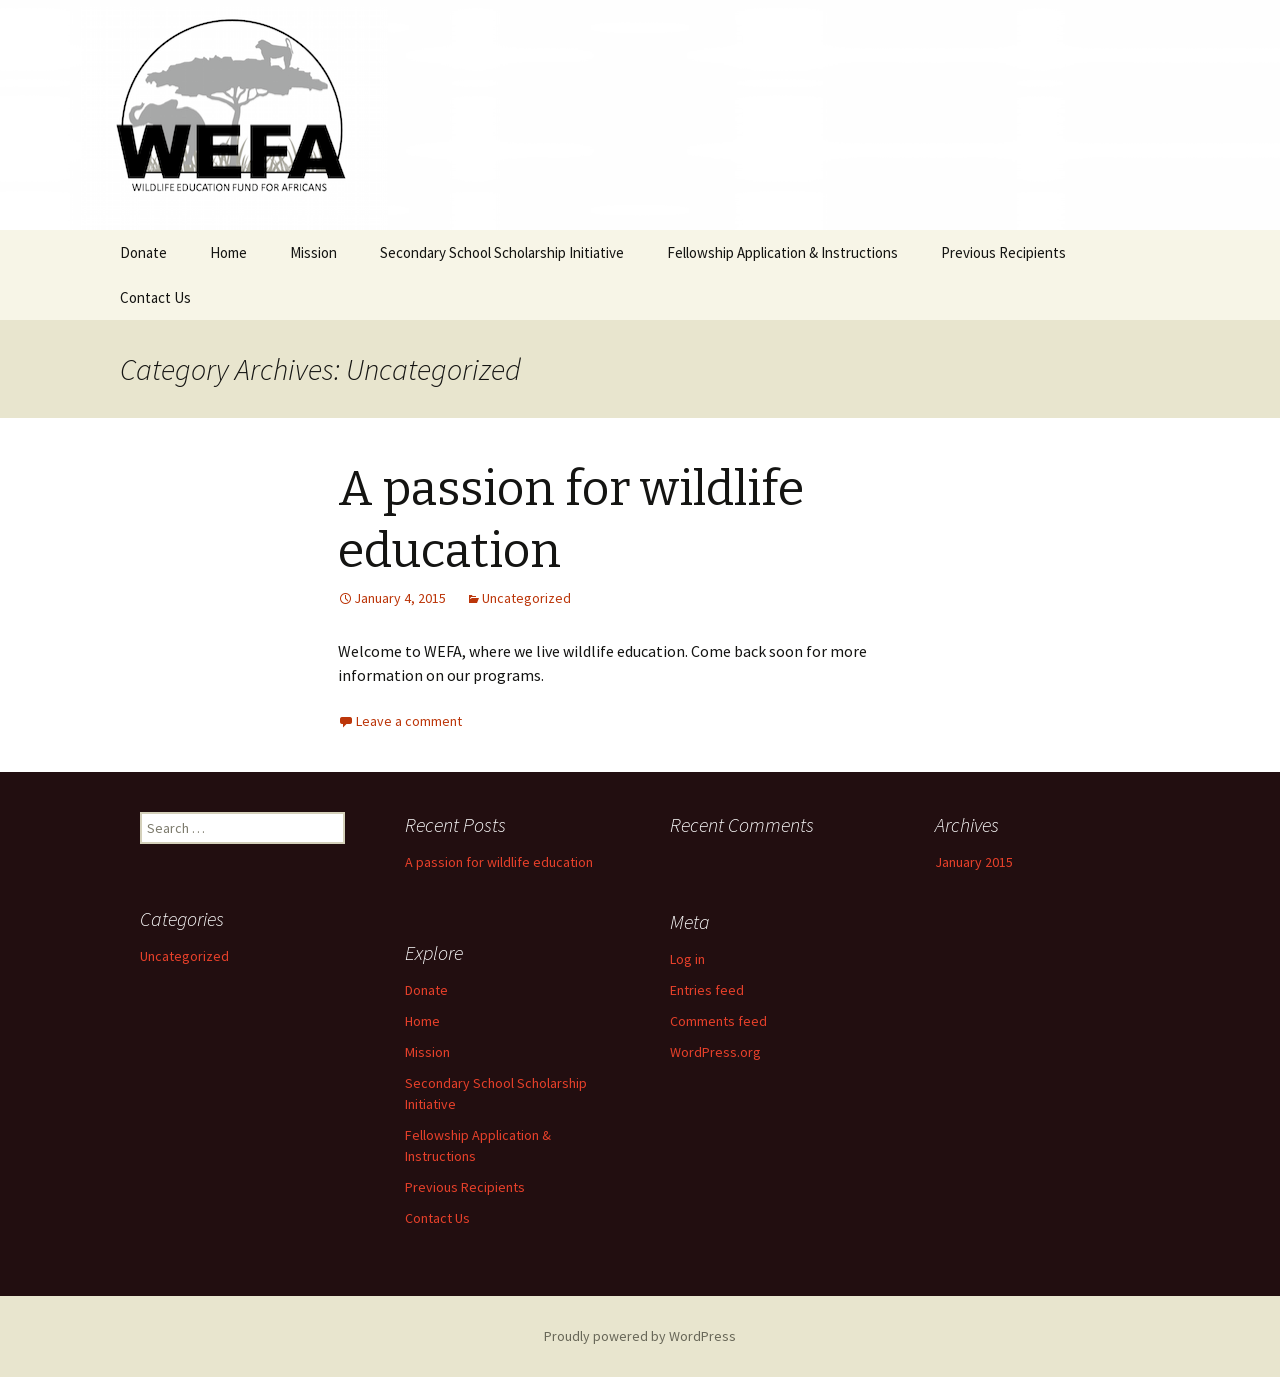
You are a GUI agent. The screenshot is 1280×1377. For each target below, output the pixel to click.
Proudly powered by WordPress (640, 1336)
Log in (687, 959)
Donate (143, 252)
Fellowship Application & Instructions (782, 252)
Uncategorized (526, 598)
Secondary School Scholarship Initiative (502, 252)
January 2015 (974, 862)
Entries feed (707, 990)
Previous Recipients (1003, 252)
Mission (313, 252)
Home (228, 252)
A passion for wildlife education (499, 862)
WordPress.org (715, 1052)
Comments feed (718, 1021)
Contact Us (155, 297)
